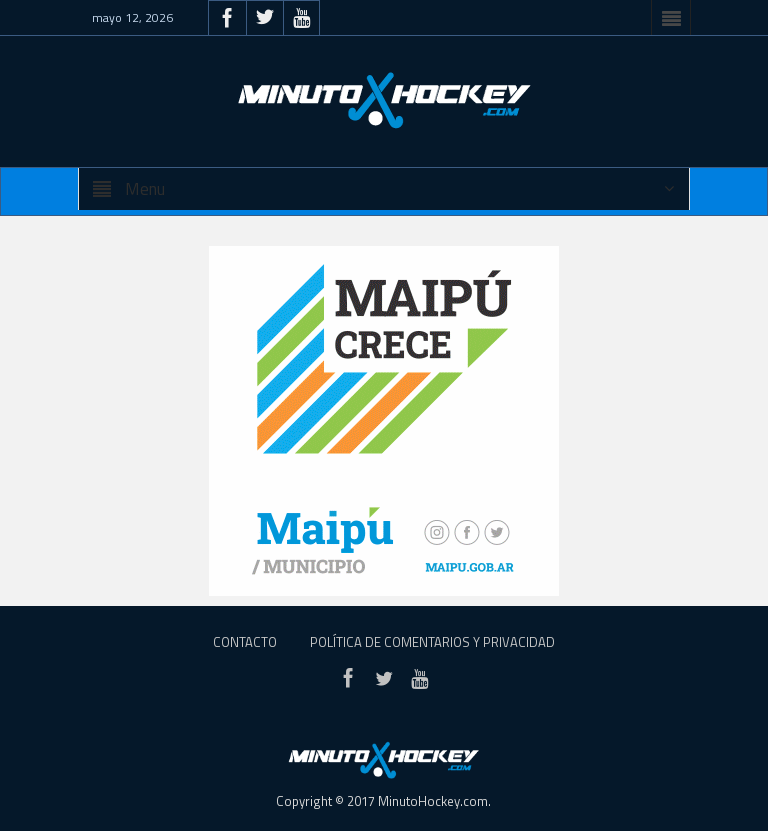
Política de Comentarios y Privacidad (432, 642)
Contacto (245, 642)
